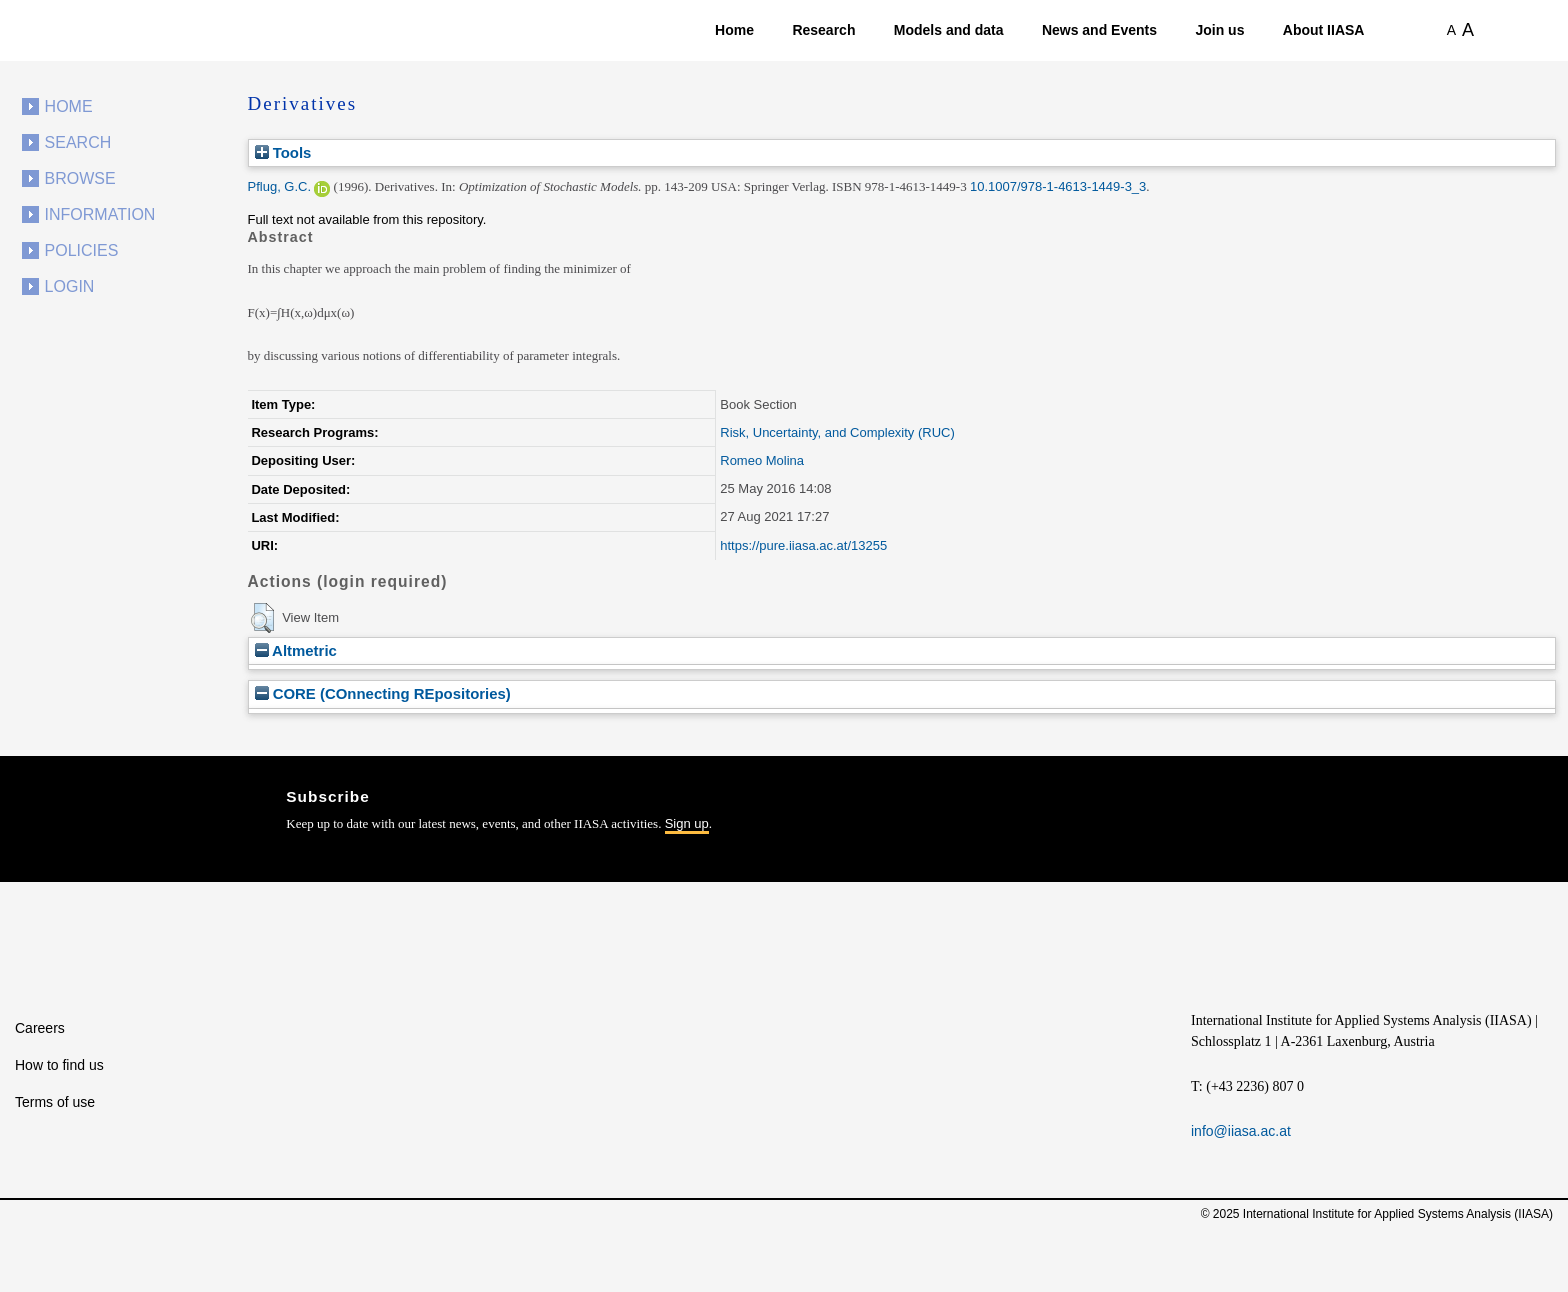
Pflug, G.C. (280, 186)
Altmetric (296, 650)
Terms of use (55, 1102)
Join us (1219, 30)
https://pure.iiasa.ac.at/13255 (803, 545)
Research (823, 30)
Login (70, 286)
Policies (82, 250)
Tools (283, 152)
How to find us (59, 1065)
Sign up (687, 823)
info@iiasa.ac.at (1241, 1131)
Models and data (949, 30)
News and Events (1099, 30)
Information (100, 214)
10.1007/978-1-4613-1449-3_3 (1058, 186)
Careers (40, 1028)
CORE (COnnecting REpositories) (383, 693)
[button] (262, 618)
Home (734, 30)
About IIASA (1324, 30)
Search (78, 142)
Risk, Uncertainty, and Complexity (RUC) (837, 432)
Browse (80, 178)
